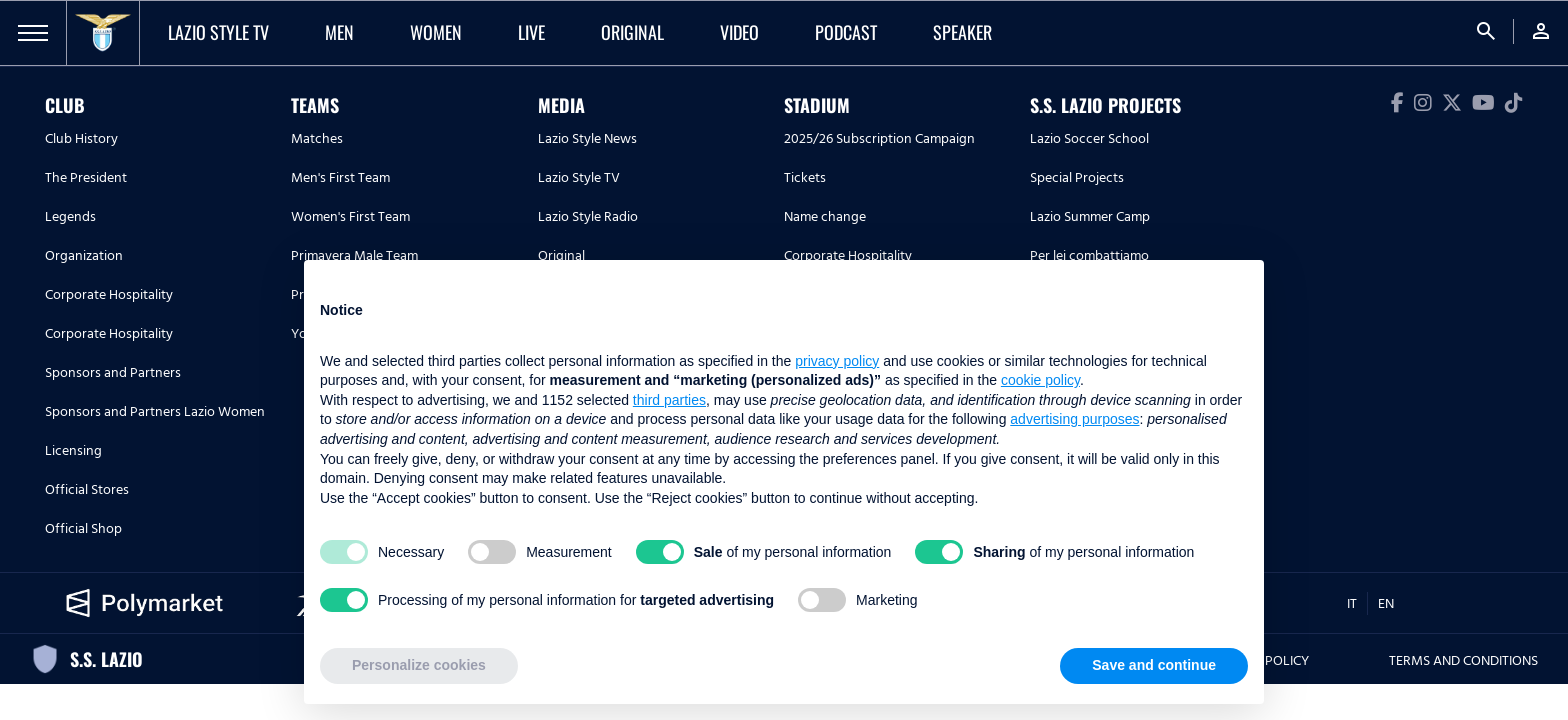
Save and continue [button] (1154, 665)
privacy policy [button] (837, 361)
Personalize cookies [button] (419, 665)
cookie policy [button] (1040, 380)
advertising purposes (1074, 419)
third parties (669, 400)
